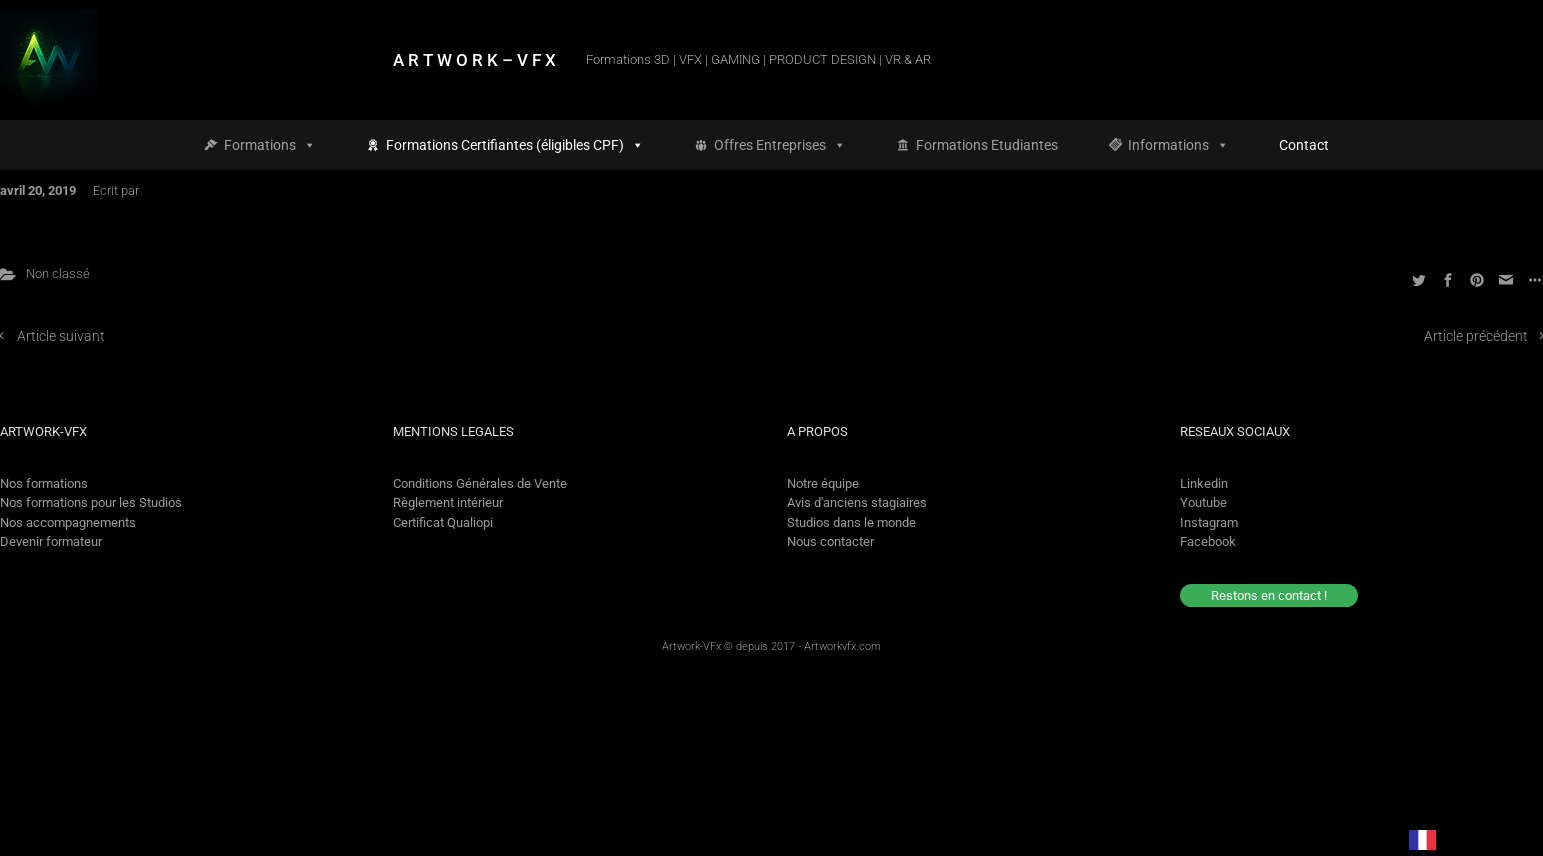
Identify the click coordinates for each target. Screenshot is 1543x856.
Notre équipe (823, 483)
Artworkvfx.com (842, 646)
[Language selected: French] (1456, 839)
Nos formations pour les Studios (91, 502)
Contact (1304, 145)
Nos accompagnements (68, 522)
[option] (1474, 839)
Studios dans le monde (851, 522)
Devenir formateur (51, 541)
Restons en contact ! (1269, 595)
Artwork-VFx (691, 646)
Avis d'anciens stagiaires (857, 502)
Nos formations (44, 483)
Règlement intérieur (448, 502)
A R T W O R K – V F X (474, 60)
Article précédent (1476, 336)
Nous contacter (830, 541)
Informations (1178, 145)
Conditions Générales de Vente (480, 483)
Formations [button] (270, 145)
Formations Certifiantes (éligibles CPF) (515, 145)
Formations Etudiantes (987, 145)
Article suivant (61, 336)
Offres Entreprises (780, 145)
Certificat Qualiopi (443, 522)
